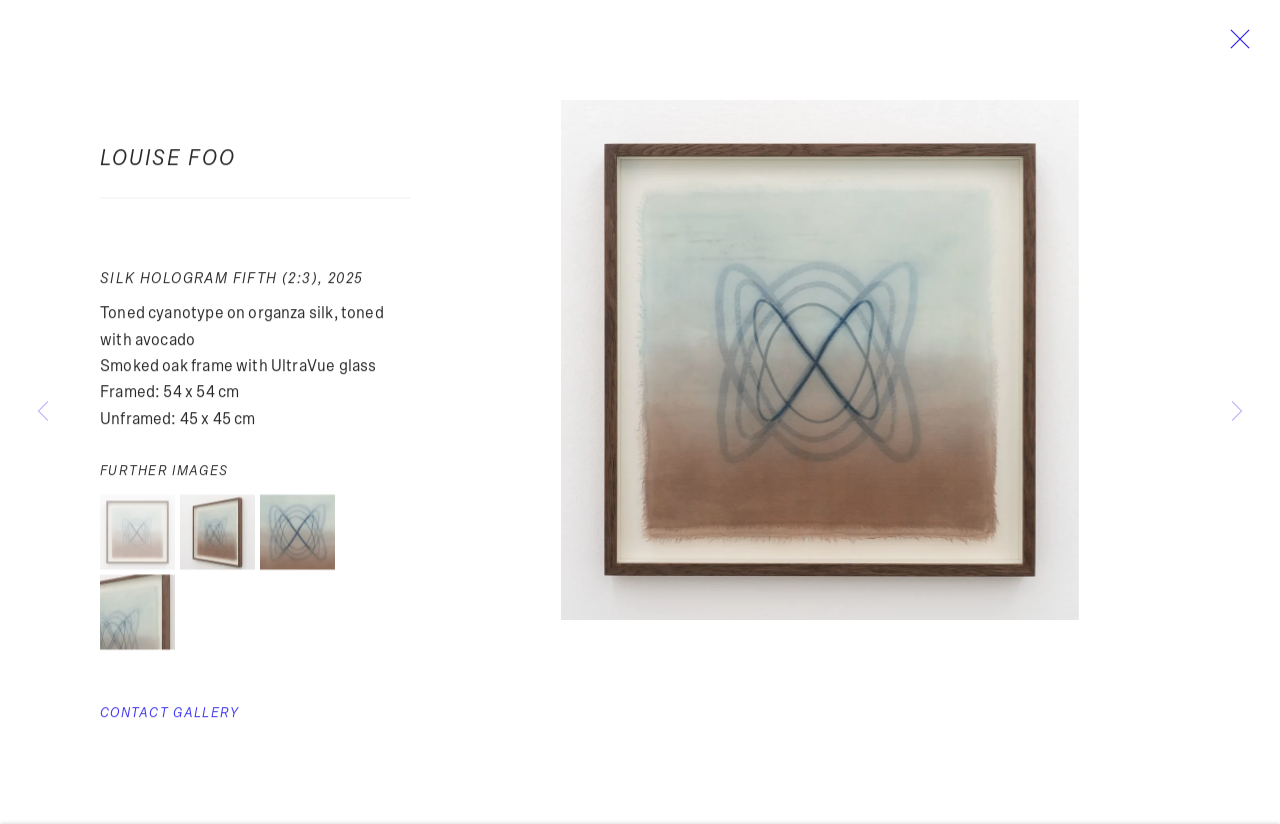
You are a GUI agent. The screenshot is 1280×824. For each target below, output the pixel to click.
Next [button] (1237, 412)
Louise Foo (168, 163)
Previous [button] (43, 412)
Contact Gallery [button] (169, 718)
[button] (137, 537)
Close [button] (1236, 45)
